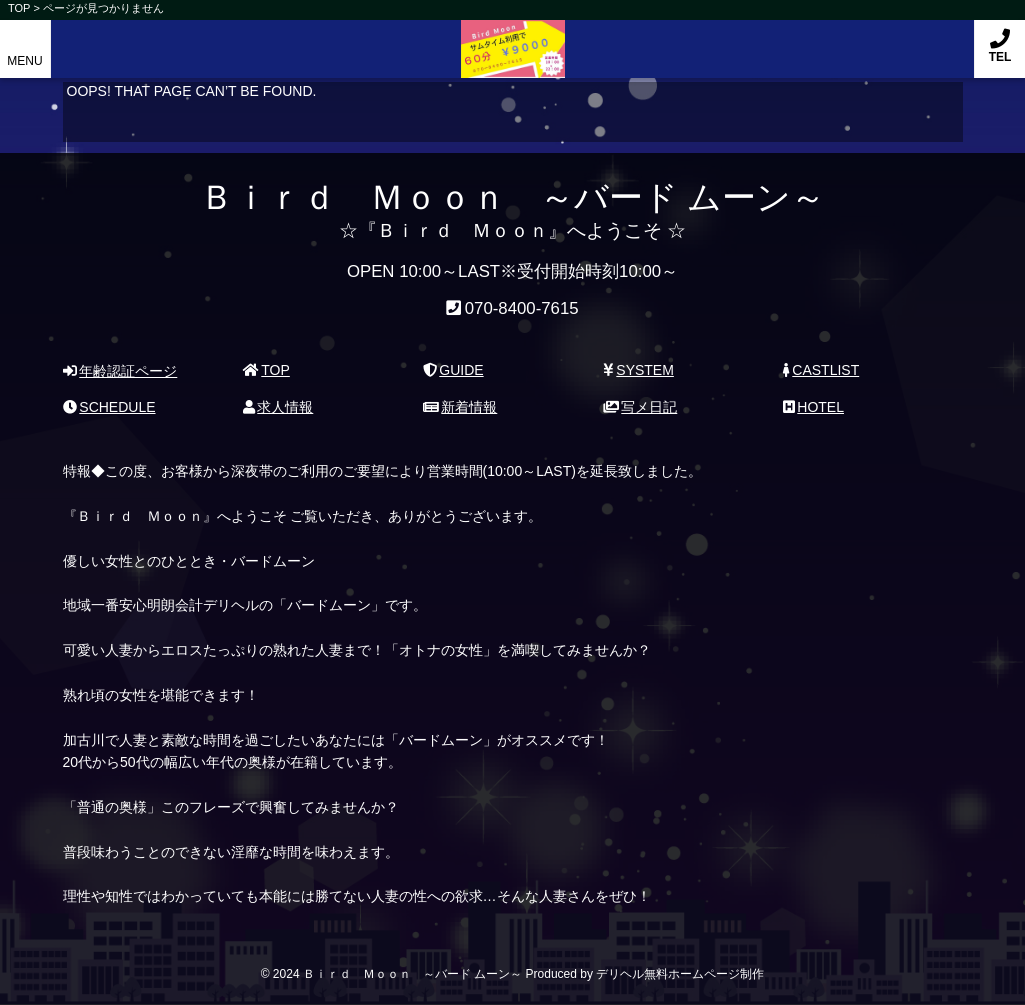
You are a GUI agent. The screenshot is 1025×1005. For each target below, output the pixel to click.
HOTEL (813, 407)
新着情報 (460, 407)
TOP (266, 370)
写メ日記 (640, 407)
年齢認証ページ (120, 371)
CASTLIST (821, 370)
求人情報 (278, 407)
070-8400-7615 (522, 308)
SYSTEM (638, 370)
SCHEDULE (109, 407)
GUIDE (453, 370)
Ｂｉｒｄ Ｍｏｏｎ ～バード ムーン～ (512, 38)
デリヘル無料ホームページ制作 (680, 974)
